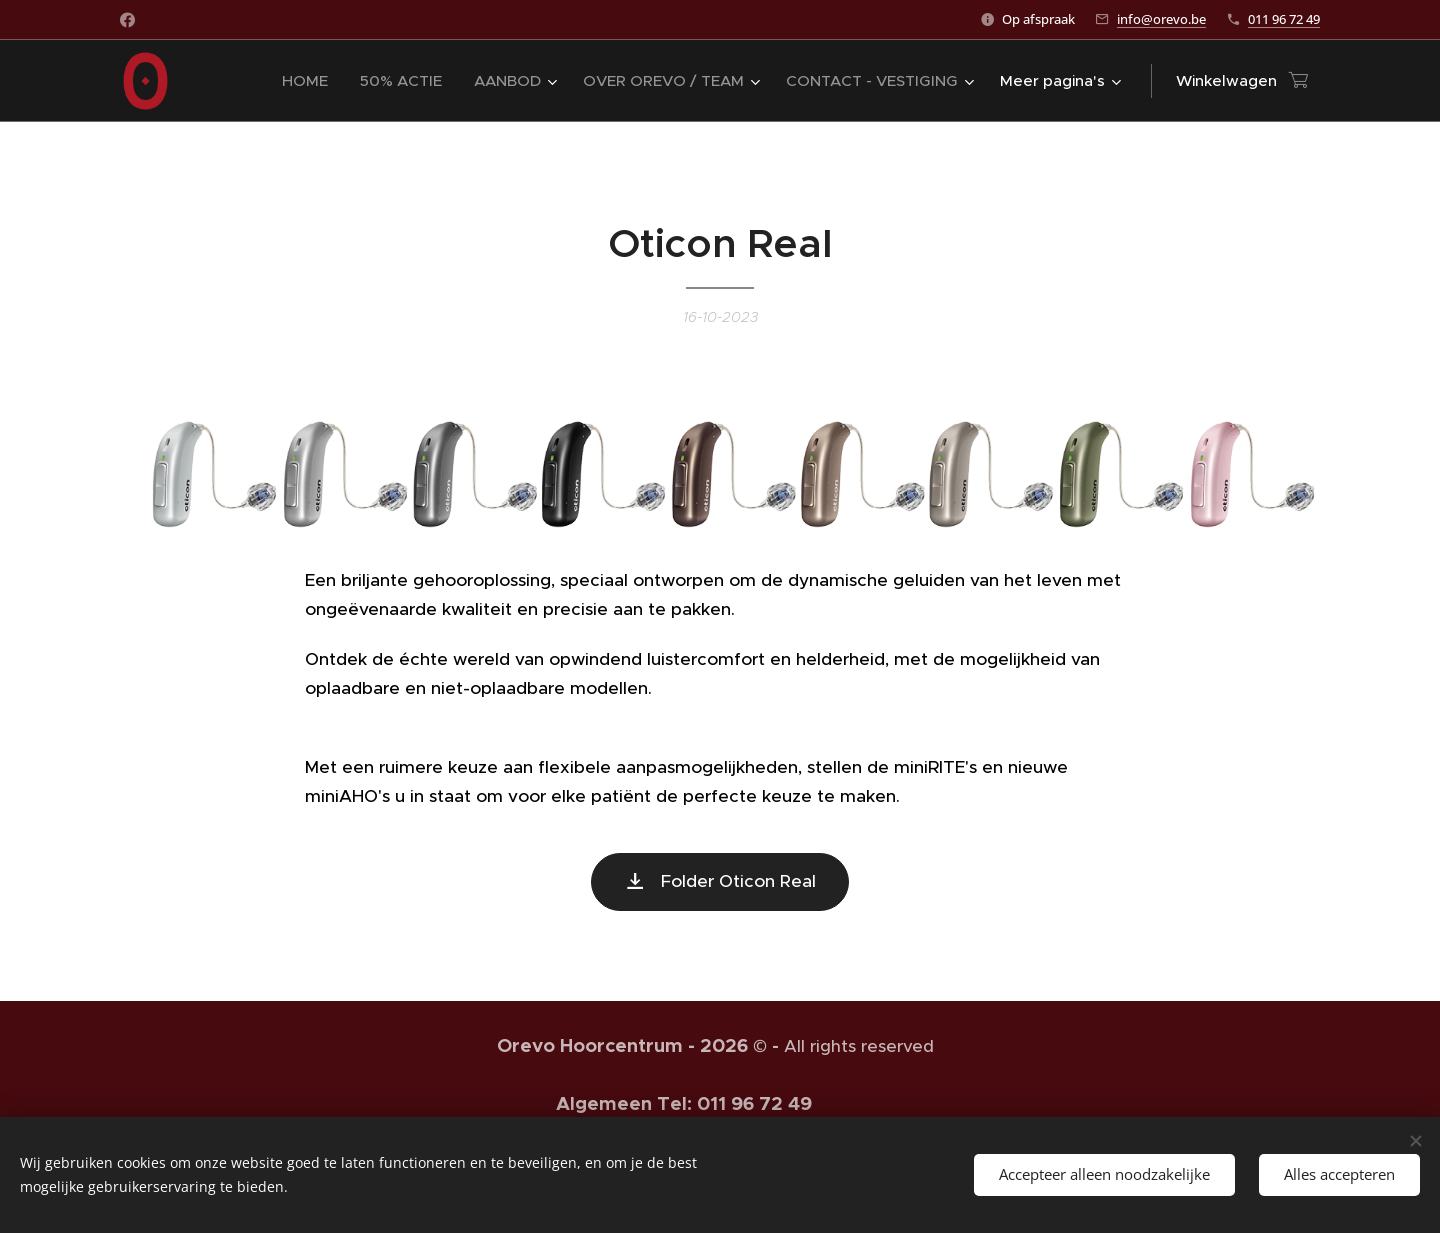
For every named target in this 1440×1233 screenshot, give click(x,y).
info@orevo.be (1161, 19)
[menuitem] (310, 81)
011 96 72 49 (1284, 19)
